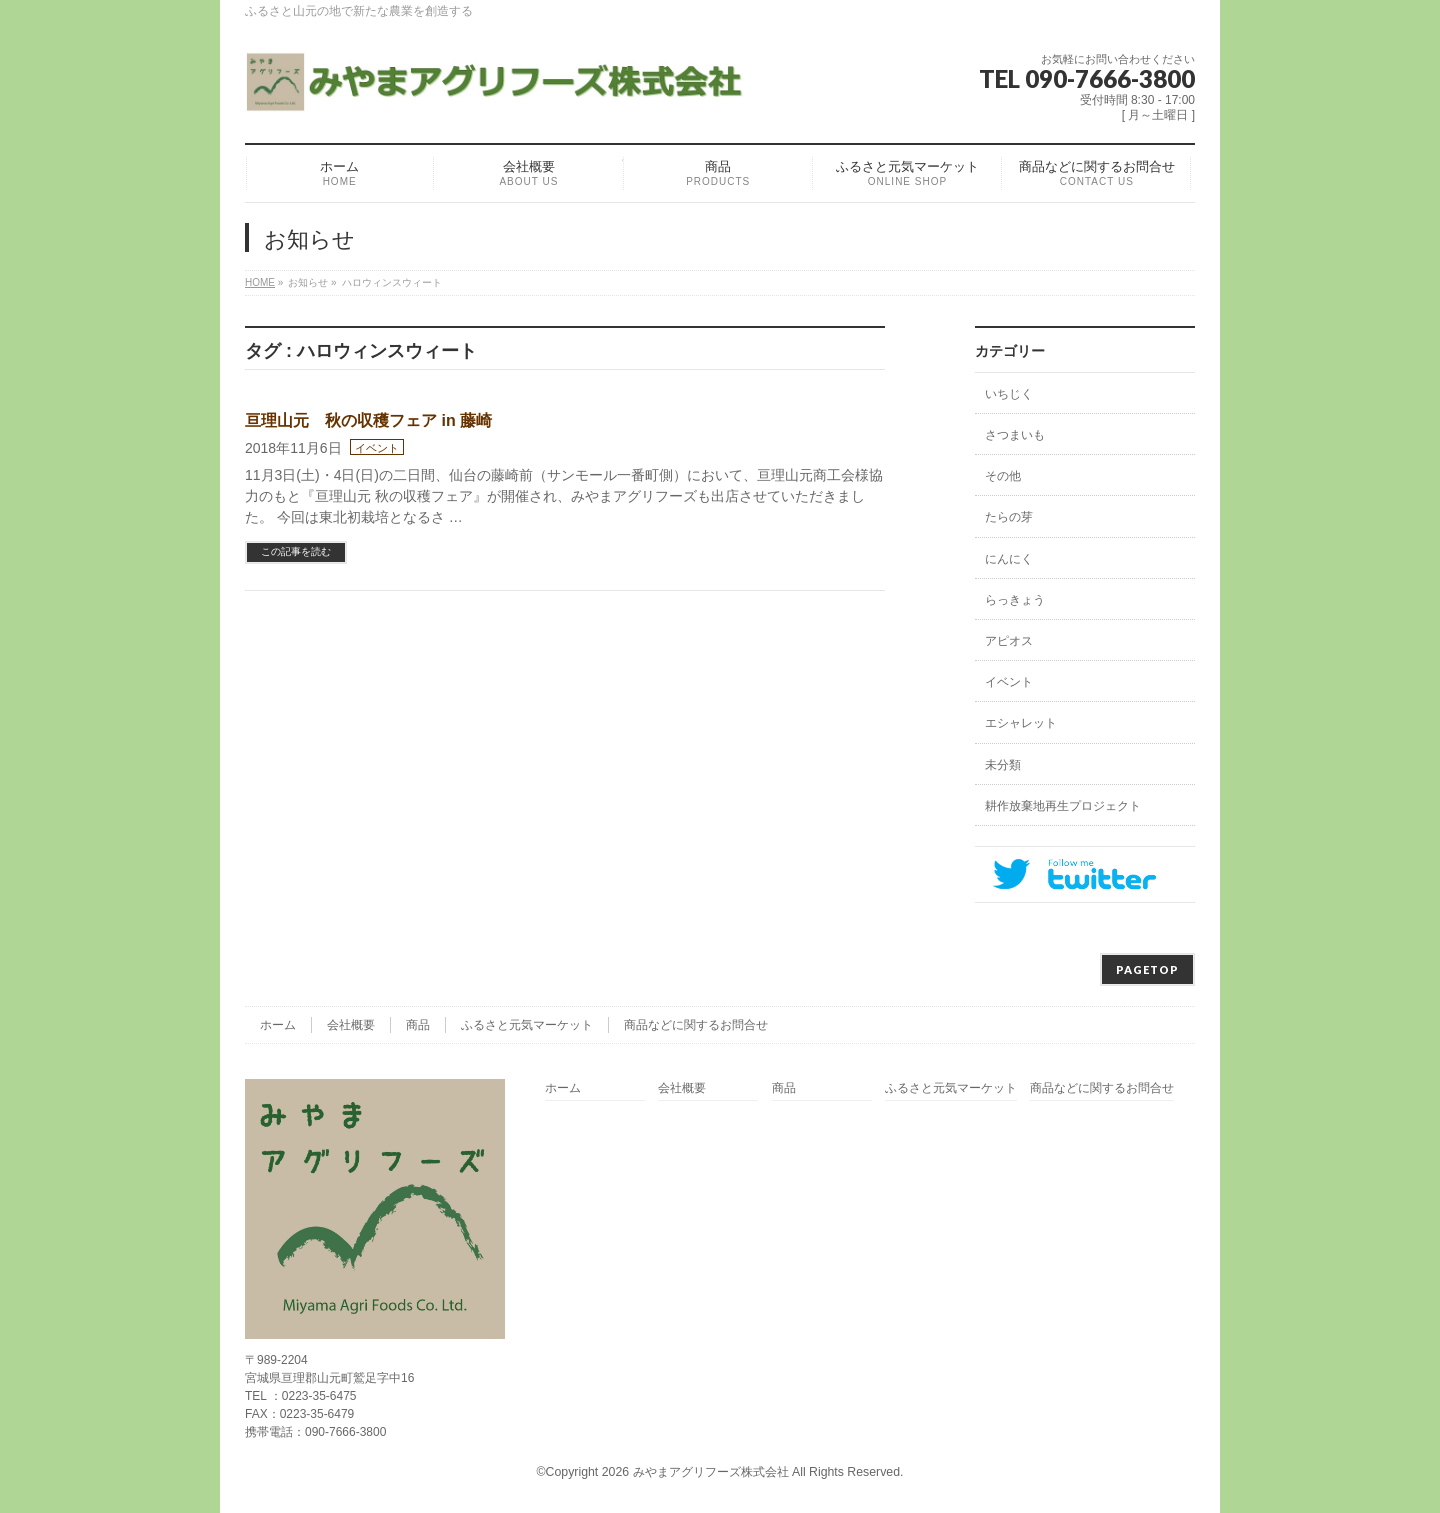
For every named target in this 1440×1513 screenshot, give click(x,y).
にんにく (1009, 559)
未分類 (1003, 765)
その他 (1003, 476)
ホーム (278, 1025)
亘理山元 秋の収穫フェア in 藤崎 (368, 420)
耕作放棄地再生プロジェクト (1063, 806)
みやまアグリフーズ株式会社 (711, 1472)
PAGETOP (1147, 969)
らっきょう (1015, 600)
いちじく (1009, 394)
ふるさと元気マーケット (527, 1025)
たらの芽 (1009, 517)
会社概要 (351, 1025)
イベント (377, 448)
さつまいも (1015, 435)
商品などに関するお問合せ (696, 1025)
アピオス (1009, 641)
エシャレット (1021, 723)
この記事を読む (296, 551)
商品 (418, 1025)
